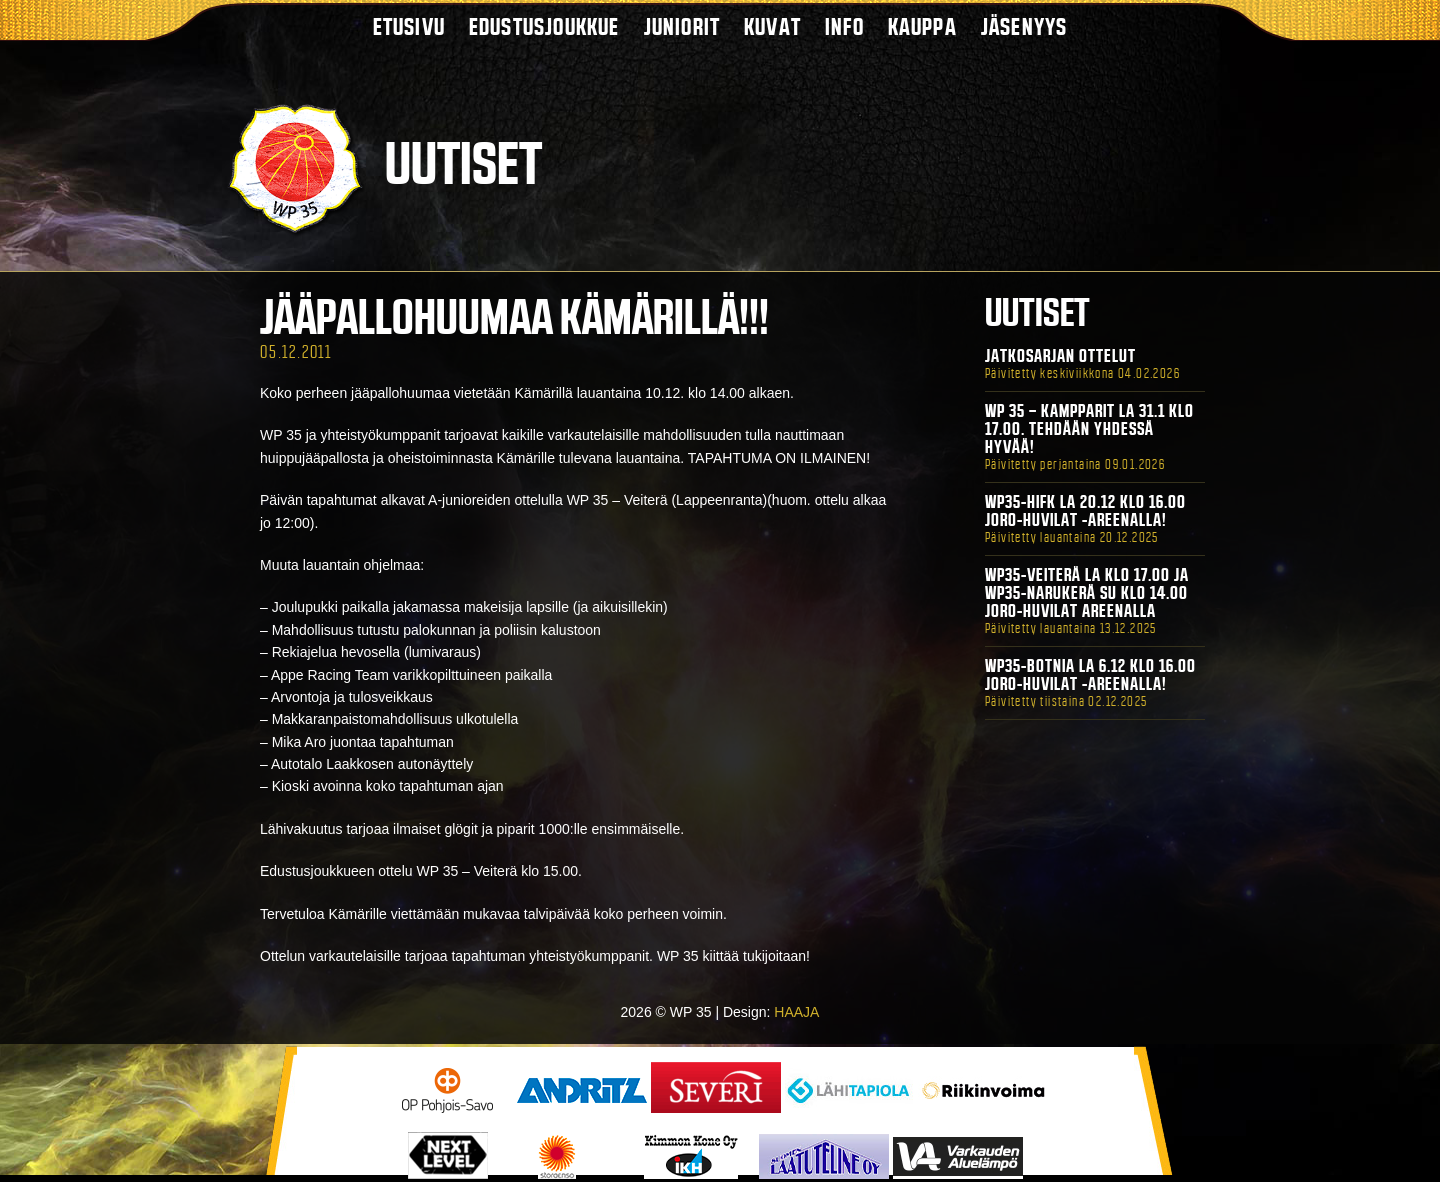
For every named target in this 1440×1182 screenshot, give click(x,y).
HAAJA (796, 1012)
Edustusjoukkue (544, 26)
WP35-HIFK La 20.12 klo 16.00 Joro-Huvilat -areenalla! (1085, 511)
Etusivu (409, 26)
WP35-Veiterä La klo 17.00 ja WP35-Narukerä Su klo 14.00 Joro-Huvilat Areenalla (1087, 593)
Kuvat (772, 26)
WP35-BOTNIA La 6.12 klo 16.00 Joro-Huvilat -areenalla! (1090, 675)
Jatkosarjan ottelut (1060, 356)
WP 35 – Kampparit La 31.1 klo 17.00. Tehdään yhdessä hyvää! (1089, 429)
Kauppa (922, 26)
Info (844, 26)
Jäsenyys (1024, 26)
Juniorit (682, 26)
